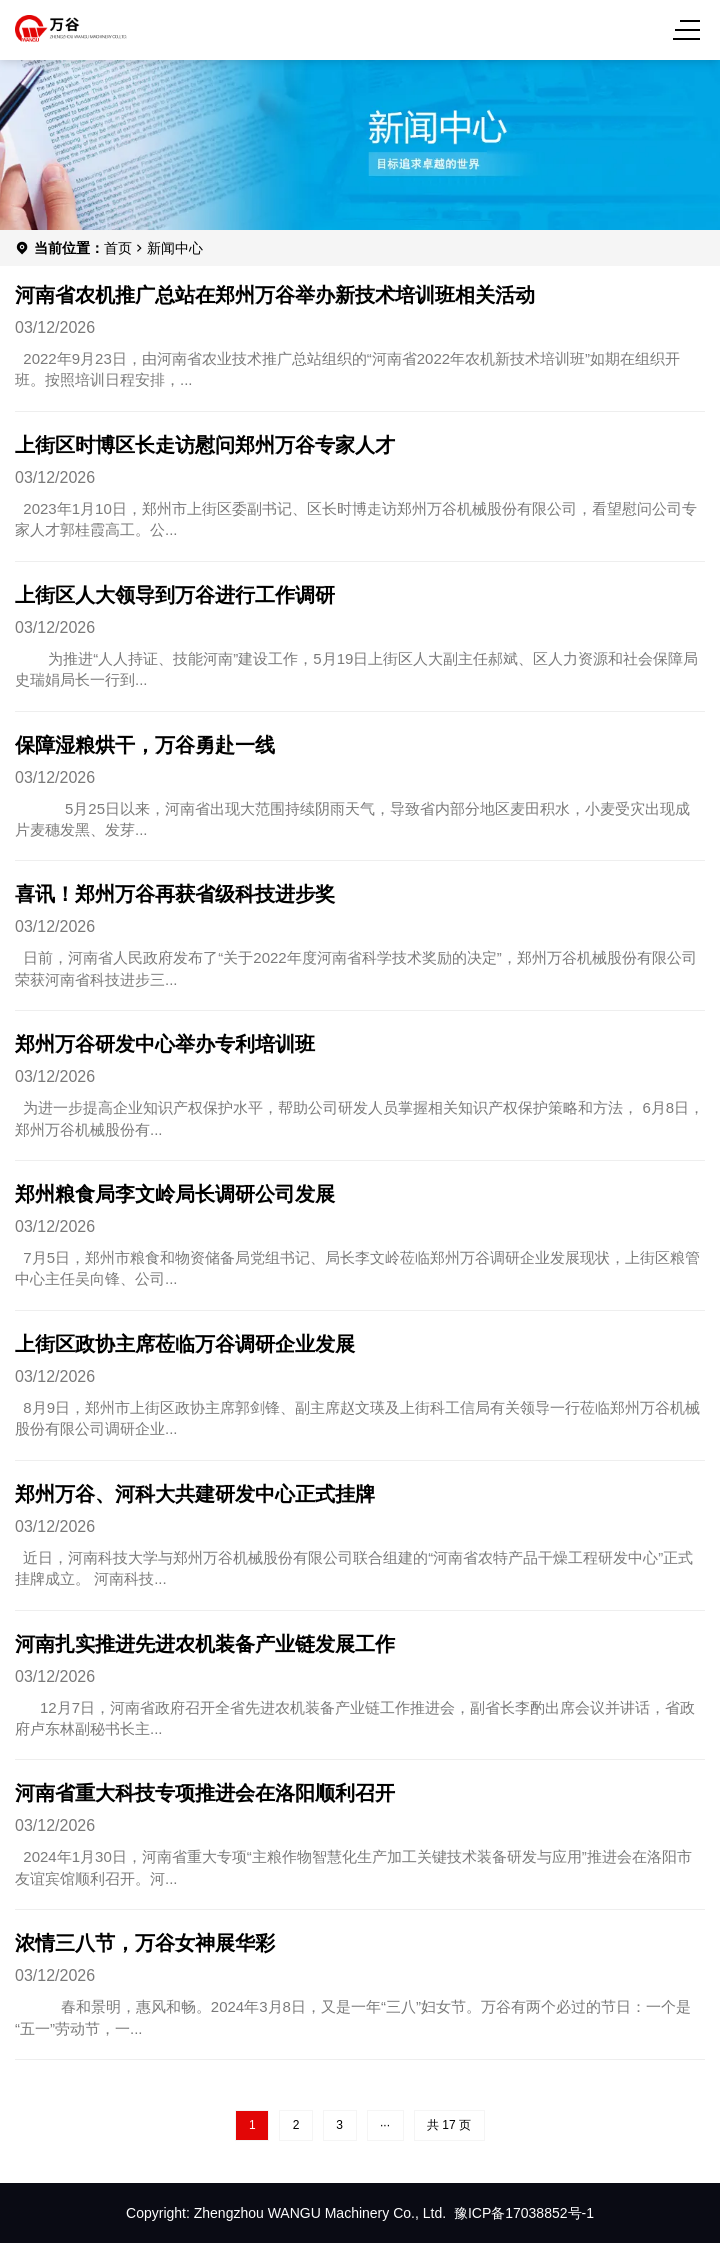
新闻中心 (175, 248)
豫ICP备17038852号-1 (524, 2213)
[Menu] (690, 30)
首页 (118, 248)
